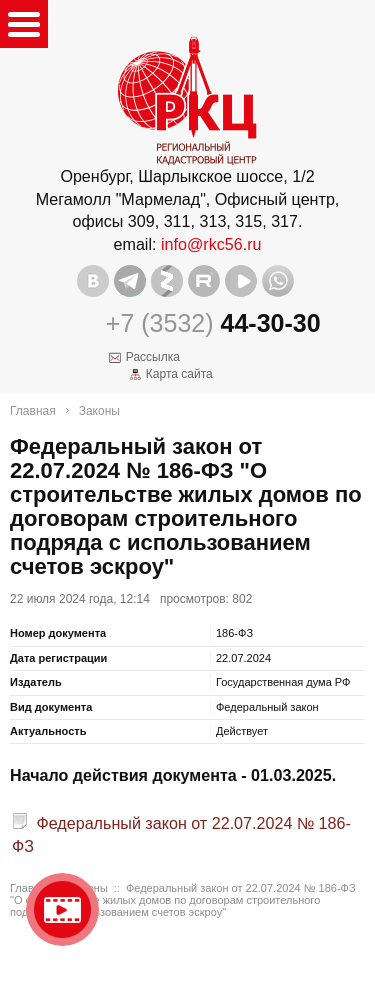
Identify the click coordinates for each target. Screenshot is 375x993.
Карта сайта (179, 374)
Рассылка (153, 357)
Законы (99, 411)
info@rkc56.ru (211, 244)
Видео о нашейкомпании (62, 909)
